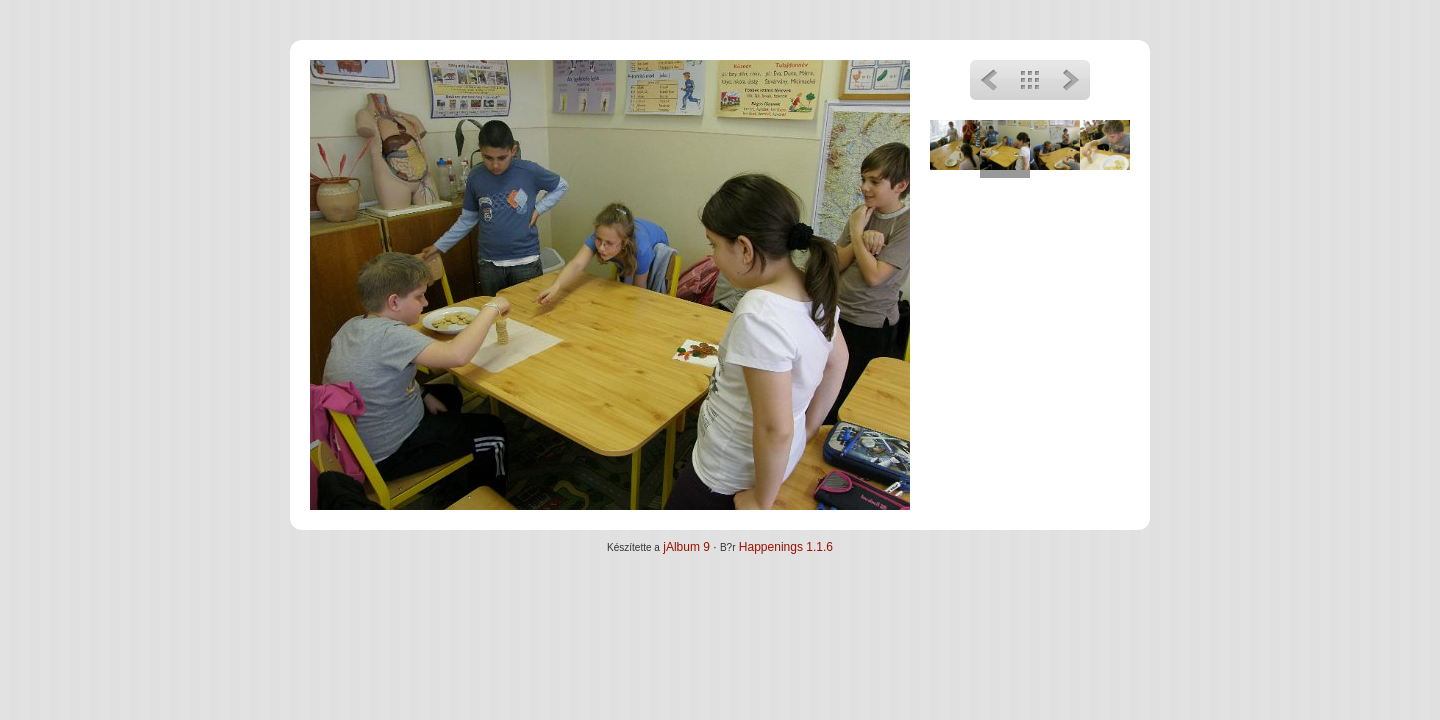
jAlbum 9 (686, 547)
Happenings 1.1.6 (786, 547)
